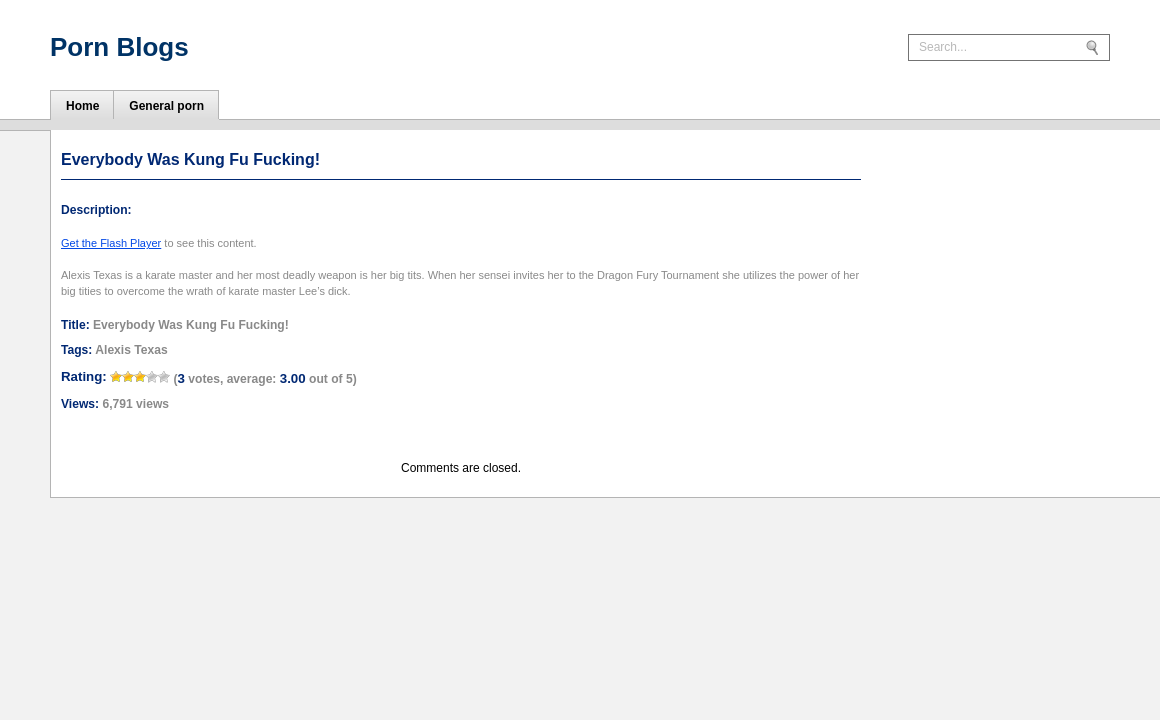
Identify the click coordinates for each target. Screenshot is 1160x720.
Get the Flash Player (111, 243)
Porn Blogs (119, 47)
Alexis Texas (131, 350)
